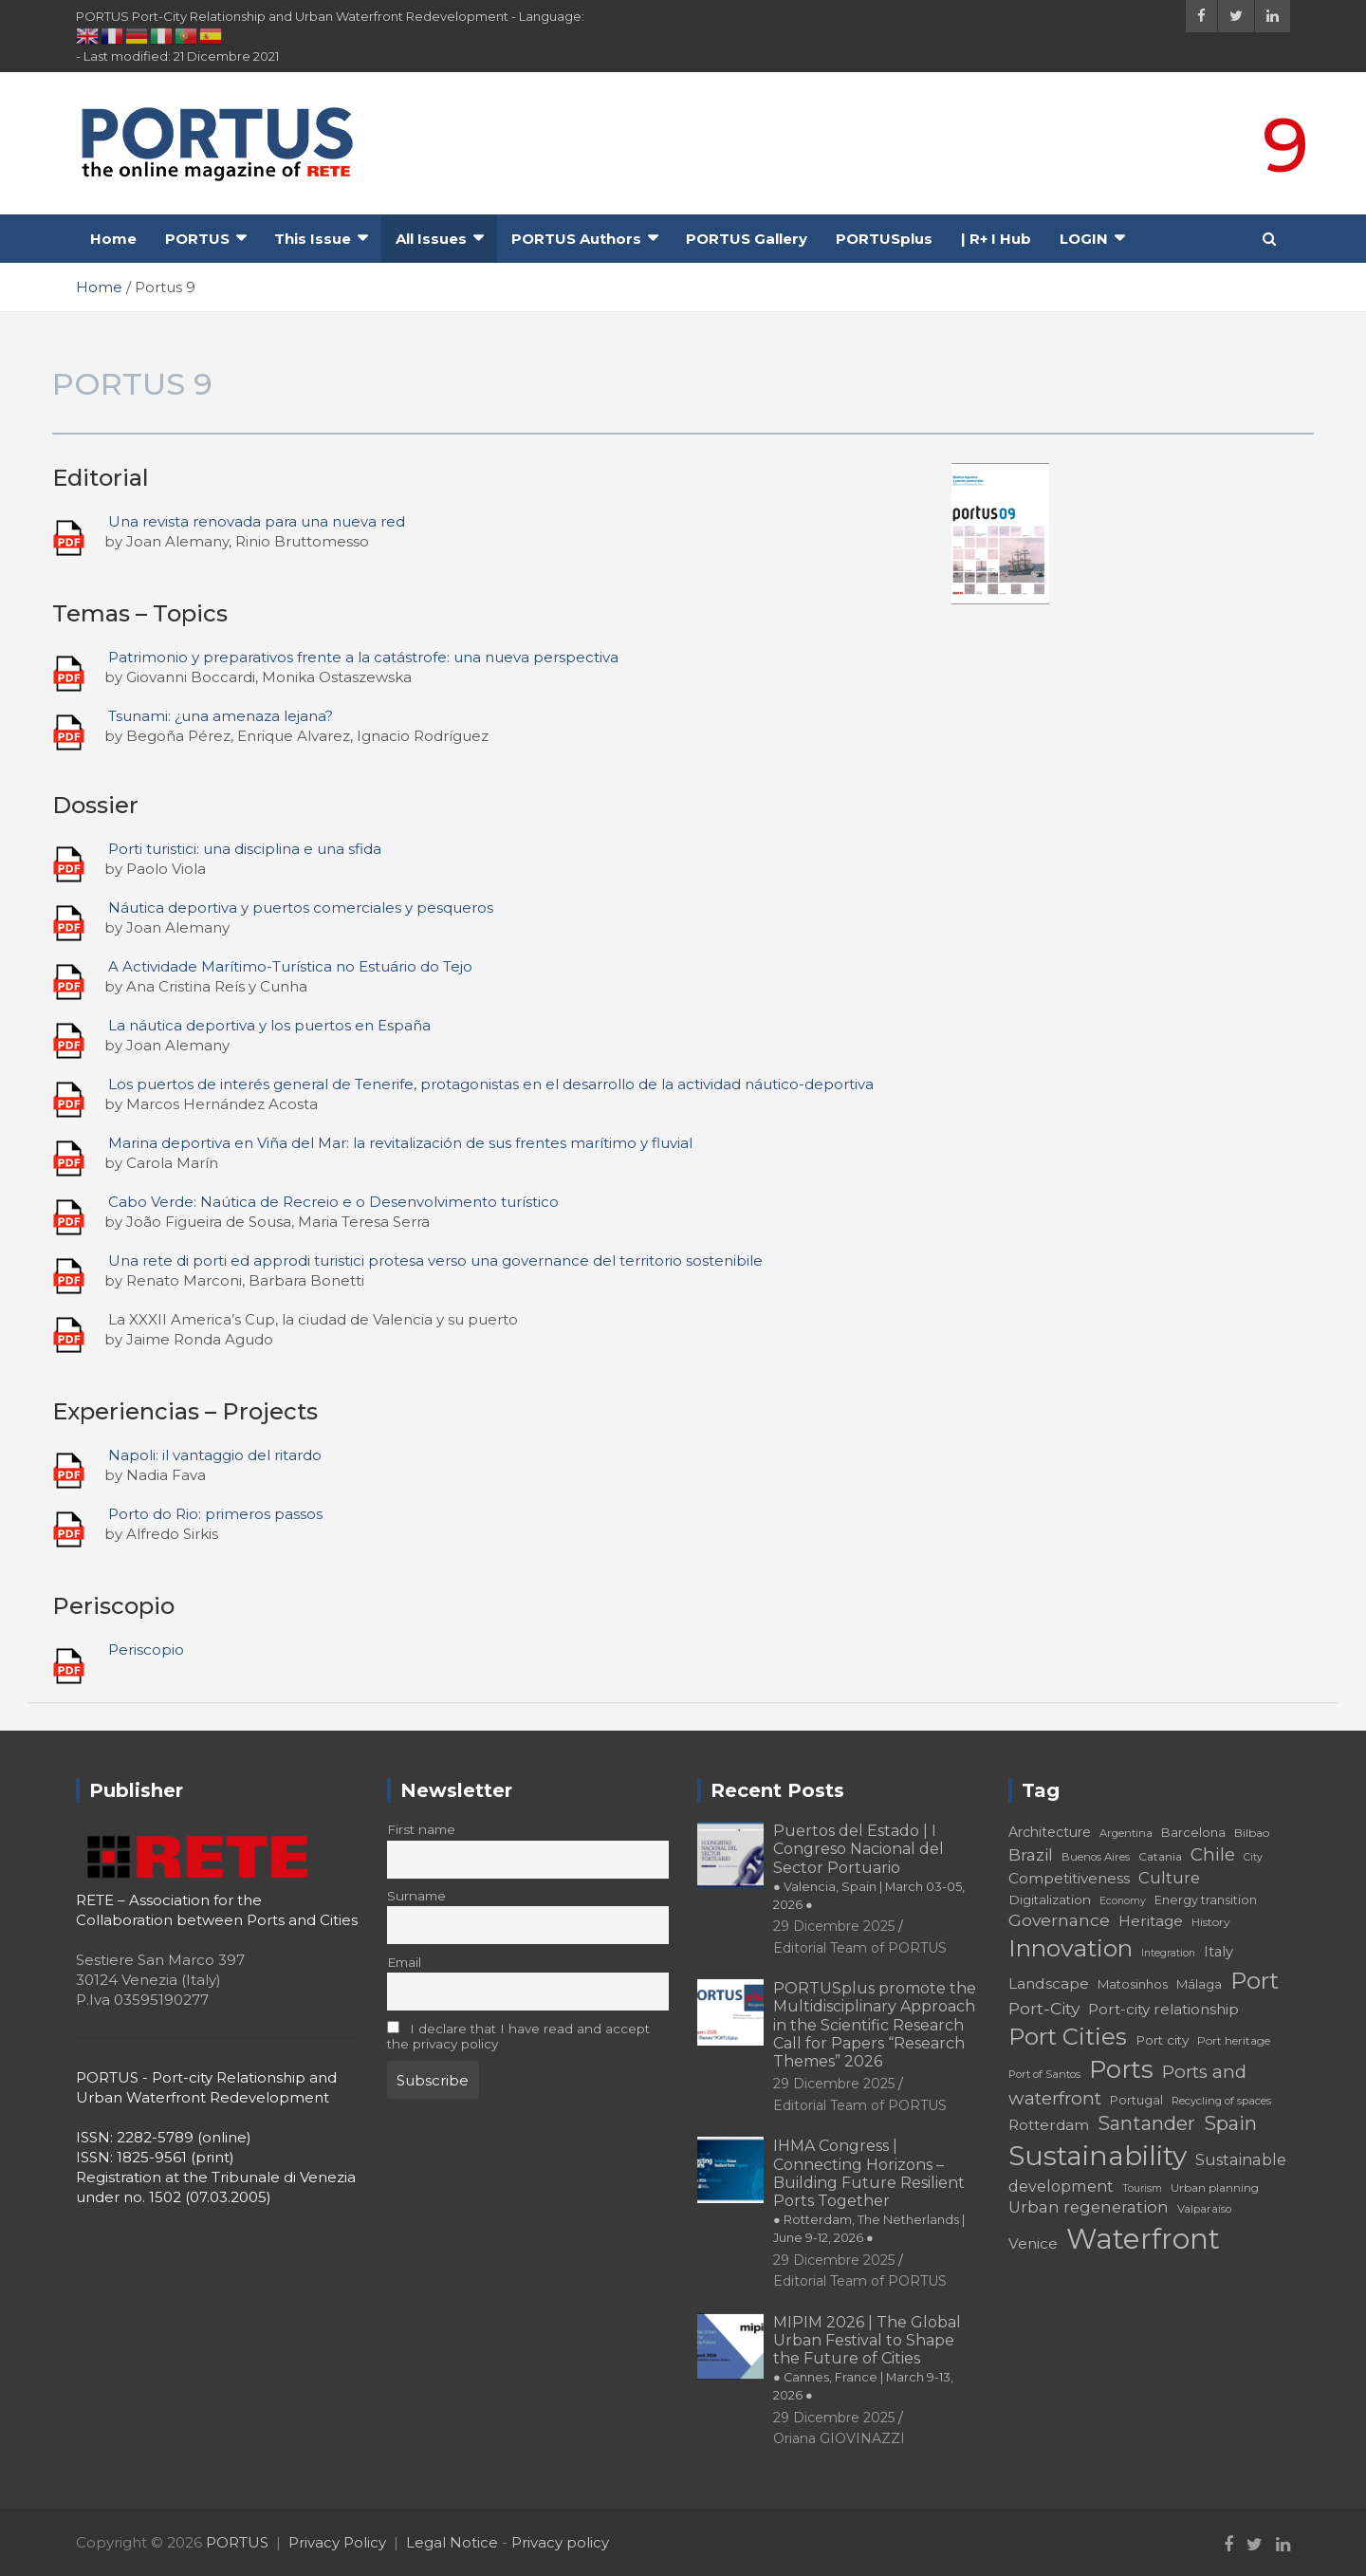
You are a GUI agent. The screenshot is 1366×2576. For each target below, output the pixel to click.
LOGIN (1084, 239)
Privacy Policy (337, 2542)
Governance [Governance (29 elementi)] (1059, 1920)
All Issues (431, 239)
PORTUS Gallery (746, 239)
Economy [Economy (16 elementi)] (1122, 1901)
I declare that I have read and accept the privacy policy (519, 2036)
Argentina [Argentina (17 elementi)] (1126, 1833)
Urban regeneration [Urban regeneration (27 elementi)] (1088, 2206)
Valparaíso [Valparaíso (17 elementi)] (1204, 2208)
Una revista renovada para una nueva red (256, 521)
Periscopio (146, 1649)
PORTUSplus (884, 239)
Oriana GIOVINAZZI (839, 2438)
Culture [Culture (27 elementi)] (1169, 1877)
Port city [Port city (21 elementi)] (1162, 2040)
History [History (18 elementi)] (1210, 1922)
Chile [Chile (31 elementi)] (1213, 1854)
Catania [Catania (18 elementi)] (1160, 1856)
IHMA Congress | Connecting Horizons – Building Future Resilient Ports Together (869, 2191)
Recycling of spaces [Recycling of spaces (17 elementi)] (1221, 2100)
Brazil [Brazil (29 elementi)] (1030, 1854)
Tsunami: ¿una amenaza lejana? (220, 716)
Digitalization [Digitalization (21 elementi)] (1049, 1899)
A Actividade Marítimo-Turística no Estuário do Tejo (290, 966)
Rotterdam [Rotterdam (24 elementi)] (1048, 2125)
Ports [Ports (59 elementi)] (1121, 2069)
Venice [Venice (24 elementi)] (1033, 2243)
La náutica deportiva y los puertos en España (269, 1025)
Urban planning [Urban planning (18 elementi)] (1215, 2187)
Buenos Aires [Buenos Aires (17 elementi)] (1095, 1856)
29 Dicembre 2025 (834, 1926)
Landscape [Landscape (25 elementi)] (1048, 1983)
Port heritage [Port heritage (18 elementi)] (1233, 2040)
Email (404, 1962)
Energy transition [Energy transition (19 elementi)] (1205, 1900)
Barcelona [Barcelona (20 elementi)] (1193, 1832)
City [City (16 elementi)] (1253, 1857)
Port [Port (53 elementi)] (1254, 1980)
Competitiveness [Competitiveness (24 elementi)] (1069, 1878)
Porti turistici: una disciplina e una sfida (244, 849)
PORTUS (197, 239)
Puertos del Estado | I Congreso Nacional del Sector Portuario (869, 1867)
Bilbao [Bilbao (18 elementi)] (1251, 1832)
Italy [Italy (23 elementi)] (1218, 1951)
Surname (416, 1895)
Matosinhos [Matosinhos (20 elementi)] (1133, 1984)
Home (113, 239)
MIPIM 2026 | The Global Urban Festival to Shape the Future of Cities (867, 2358)
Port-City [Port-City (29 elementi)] (1044, 2008)
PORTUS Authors (576, 239)
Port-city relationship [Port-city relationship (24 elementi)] (1163, 2009)
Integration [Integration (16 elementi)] (1168, 1953)
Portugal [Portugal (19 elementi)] (1136, 2100)
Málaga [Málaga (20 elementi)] (1199, 1984)
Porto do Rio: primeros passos (215, 1514)
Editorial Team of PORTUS (860, 1947)
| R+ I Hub (996, 239)
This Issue (312, 239)
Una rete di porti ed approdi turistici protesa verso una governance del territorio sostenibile (435, 1260)
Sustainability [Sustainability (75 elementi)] (1097, 2156)
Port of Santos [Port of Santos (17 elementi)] (1044, 2074)
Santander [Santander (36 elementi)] (1146, 2123)
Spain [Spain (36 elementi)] (1230, 2123)
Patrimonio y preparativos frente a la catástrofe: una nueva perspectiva (363, 657)
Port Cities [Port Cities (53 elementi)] (1067, 2036)
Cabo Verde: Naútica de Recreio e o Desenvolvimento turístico (333, 1202)
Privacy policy (560, 2542)
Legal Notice (452, 2542)
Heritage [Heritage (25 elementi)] (1150, 1921)
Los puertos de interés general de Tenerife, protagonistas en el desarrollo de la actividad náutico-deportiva (491, 1084)
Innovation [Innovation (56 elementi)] (1070, 1948)
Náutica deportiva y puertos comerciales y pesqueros (300, 908)
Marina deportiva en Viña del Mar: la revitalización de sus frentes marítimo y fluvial (400, 1143)
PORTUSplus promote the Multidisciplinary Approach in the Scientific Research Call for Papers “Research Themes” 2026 (874, 2024)
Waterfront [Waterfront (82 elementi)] (1143, 2238)
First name (421, 1829)
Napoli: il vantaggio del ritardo (215, 1455)
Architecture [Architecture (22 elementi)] (1049, 1832)
